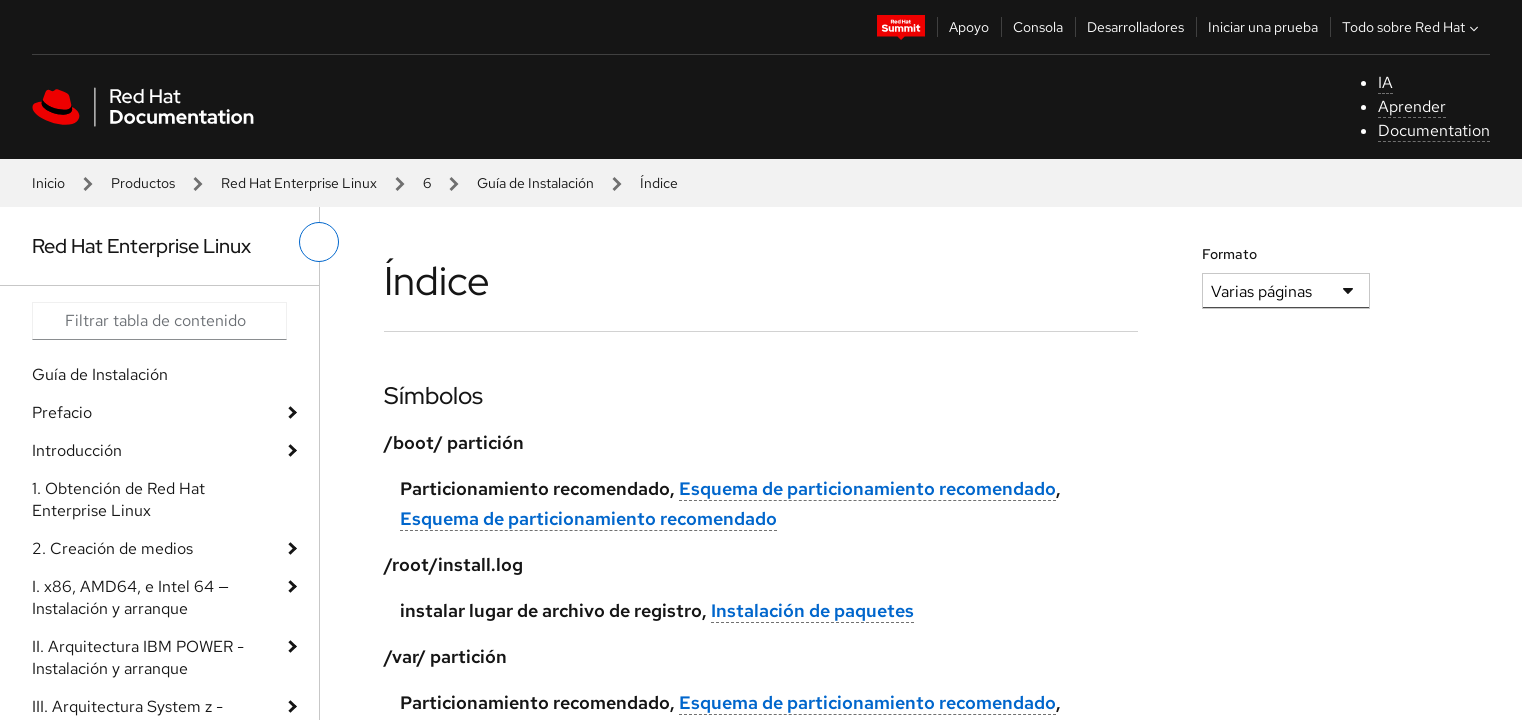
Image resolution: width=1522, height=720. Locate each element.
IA (1385, 82)
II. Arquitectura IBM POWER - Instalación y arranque (138, 657)
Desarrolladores (1135, 27)
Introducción (77, 450)
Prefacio (62, 412)
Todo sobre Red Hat (1412, 27)
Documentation (1434, 130)
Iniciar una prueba (1263, 27)
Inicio (48, 183)
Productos (143, 183)
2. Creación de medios (112, 548)
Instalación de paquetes (812, 610)
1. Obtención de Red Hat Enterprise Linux (118, 499)
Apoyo (969, 27)
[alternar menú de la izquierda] (319, 242)
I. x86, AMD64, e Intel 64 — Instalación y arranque (130, 597)
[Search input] (159, 321)
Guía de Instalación (535, 183)
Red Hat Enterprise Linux (299, 183)
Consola (1038, 27)
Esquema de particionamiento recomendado (867, 488)
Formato (1229, 254)
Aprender (1412, 106)
